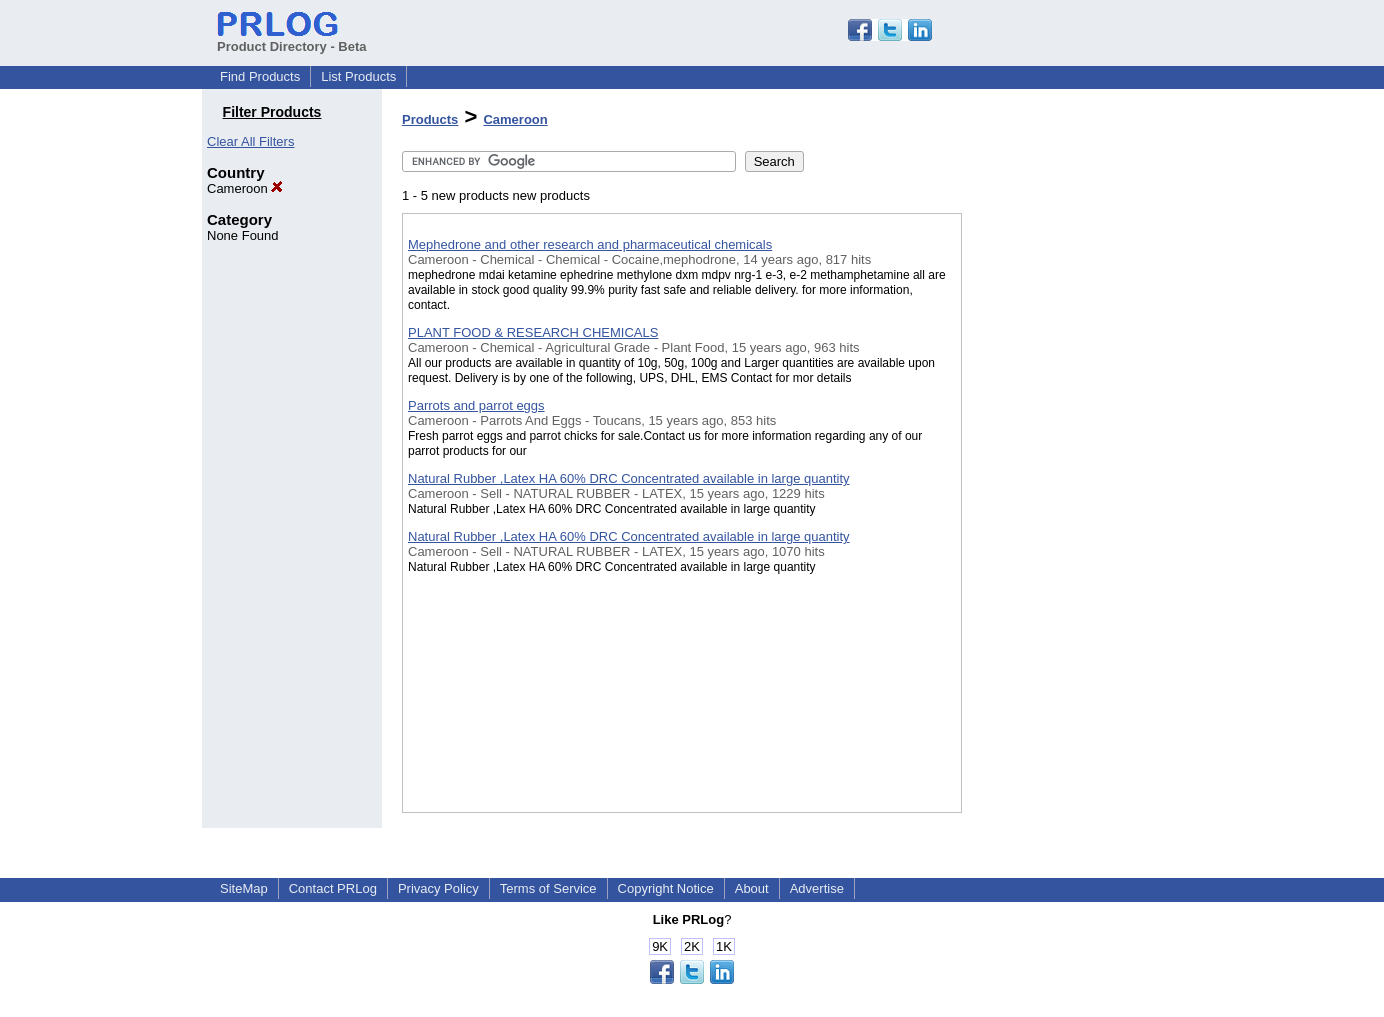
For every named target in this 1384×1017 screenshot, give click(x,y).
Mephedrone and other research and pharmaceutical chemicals (590, 244)
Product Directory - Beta (292, 39)
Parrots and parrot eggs (476, 405)
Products (430, 119)
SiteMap (244, 888)
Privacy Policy (438, 888)
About (752, 888)
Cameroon (245, 188)
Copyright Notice (666, 888)
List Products (358, 76)
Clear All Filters (250, 141)
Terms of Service (548, 888)
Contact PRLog (333, 888)
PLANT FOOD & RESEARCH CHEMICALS (533, 332)
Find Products (260, 76)
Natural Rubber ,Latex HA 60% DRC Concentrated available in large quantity (629, 478)
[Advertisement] (1062, 519)
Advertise (817, 888)
